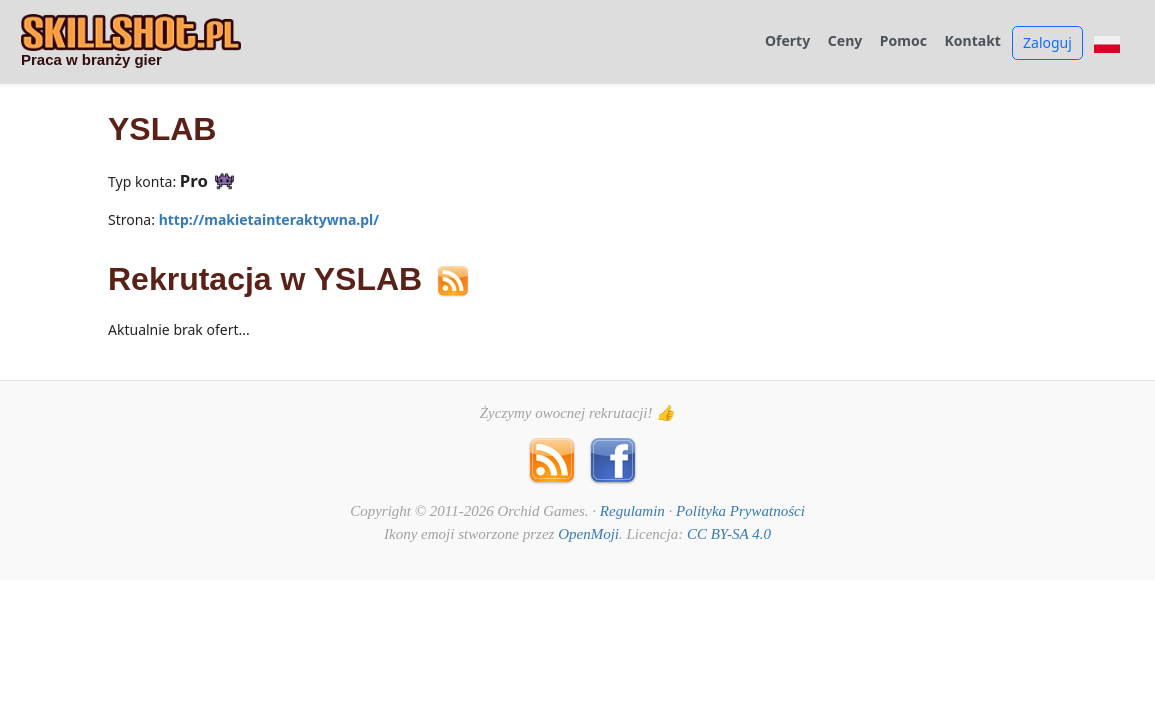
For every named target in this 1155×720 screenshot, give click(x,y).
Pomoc (903, 41)
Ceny (845, 41)
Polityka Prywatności (740, 511)
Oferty (787, 41)
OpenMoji (588, 534)
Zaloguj (1047, 42)
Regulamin (632, 511)
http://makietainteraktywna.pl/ (269, 219)
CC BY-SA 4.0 (729, 534)
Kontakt (973, 41)
